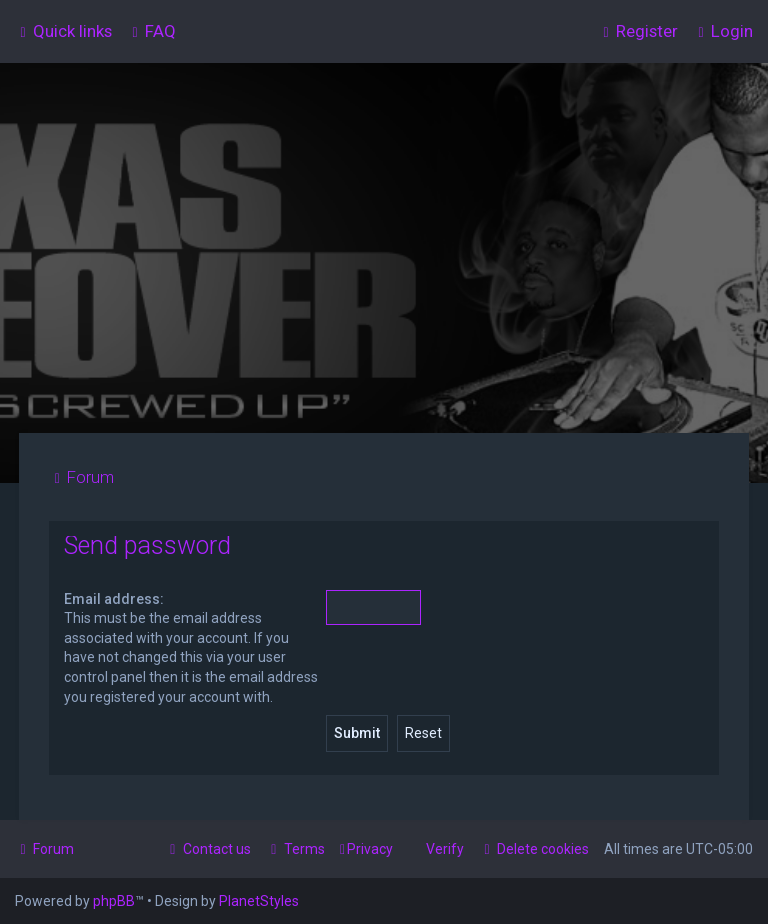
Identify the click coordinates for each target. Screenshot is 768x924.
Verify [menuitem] (445, 849)
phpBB (114, 901)
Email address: (114, 599)
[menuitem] (151, 31)
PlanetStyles (259, 901)
